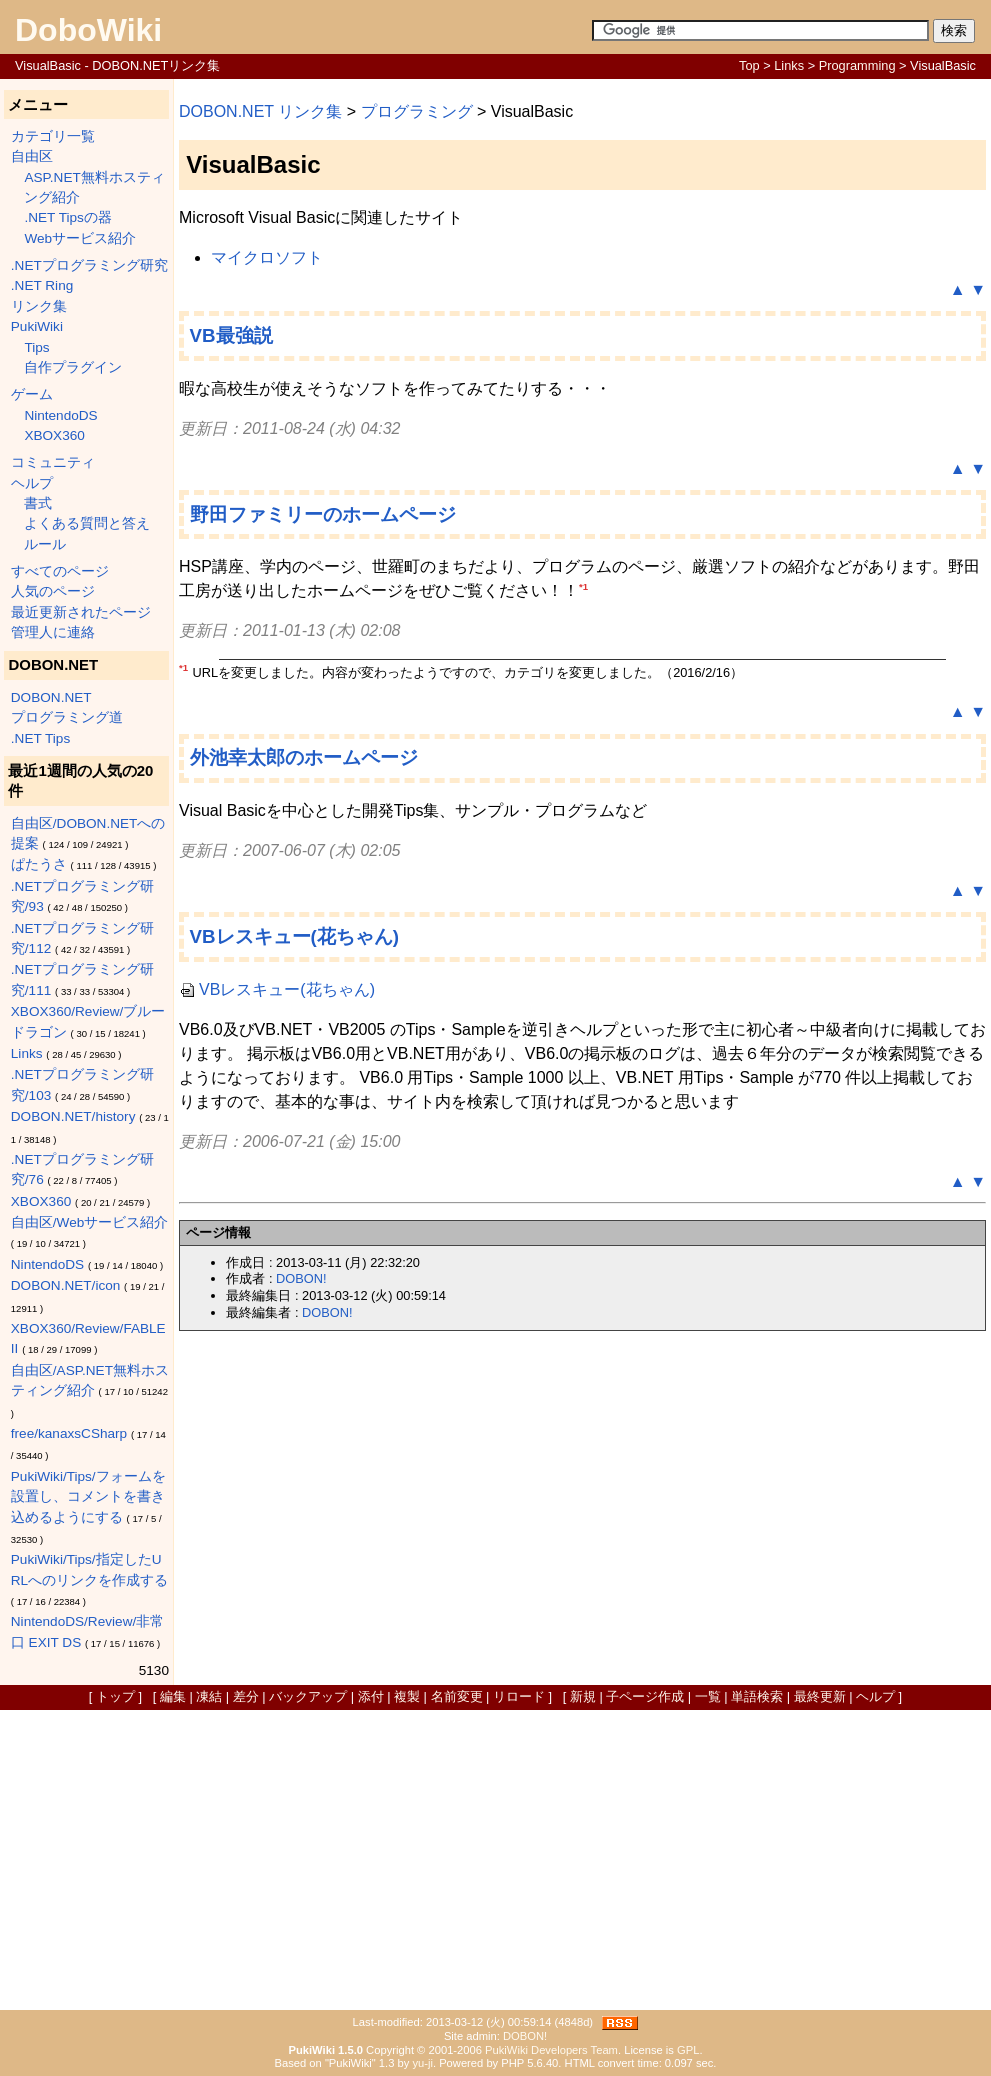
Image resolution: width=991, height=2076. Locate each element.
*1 (583, 586)
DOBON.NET (51, 697)
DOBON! (301, 1278)
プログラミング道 (67, 717)
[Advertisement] (495, 1860)
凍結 (209, 1696)
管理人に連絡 (53, 632)
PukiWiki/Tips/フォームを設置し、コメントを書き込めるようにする (88, 1497)
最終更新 (820, 1696)
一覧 (708, 1696)
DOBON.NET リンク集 (260, 111)
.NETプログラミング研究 (89, 265)
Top (749, 65)
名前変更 (457, 1696)
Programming (857, 65)
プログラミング (417, 111)
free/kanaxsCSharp (69, 1433)
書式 (38, 503)
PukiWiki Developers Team (551, 2050)
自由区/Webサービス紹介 (89, 1222)
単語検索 (757, 1696)
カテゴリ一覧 (53, 136)
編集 (173, 1696)
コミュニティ (53, 462)
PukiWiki (37, 326)
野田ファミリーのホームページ (323, 514)
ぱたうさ (39, 864)
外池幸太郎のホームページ (304, 757)
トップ (115, 1696)
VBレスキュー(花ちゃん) (294, 936)
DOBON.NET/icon (66, 1285)
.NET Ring (42, 285)
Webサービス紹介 (80, 238)
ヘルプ (32, 483)
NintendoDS (60, 415)
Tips (36, 347)
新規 (583, 1696)
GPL (688, 2050)
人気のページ (53, 591)
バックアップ (308, 1696)
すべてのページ (60, 571)
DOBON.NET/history (73, 1116)
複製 (407, 1696)
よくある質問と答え (87, 523)
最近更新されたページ (81, 612)
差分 (246, 1696)
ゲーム (32, 394)
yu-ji (422, 2063)
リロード (519, 1696)
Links (789, 65)
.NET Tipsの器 (67, 217)
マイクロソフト (267, 257)
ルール (45, 544)
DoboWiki (88, 30)
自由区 (32, 156)
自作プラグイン (73, 367)
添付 (371, 1696)
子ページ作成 (645, 1696)
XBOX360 (54, 435)
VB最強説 (231, 335)
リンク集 (39, 306)
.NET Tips (40, 738)
